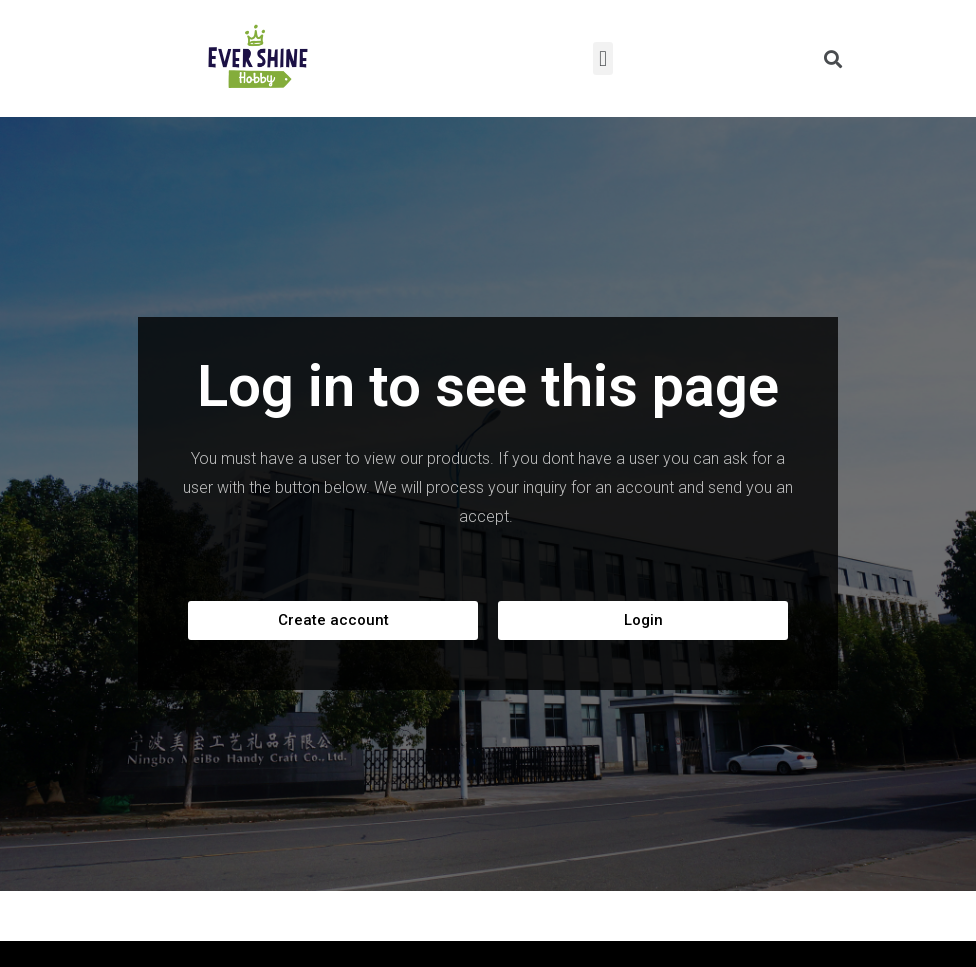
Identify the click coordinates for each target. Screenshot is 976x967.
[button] (333, 620)
